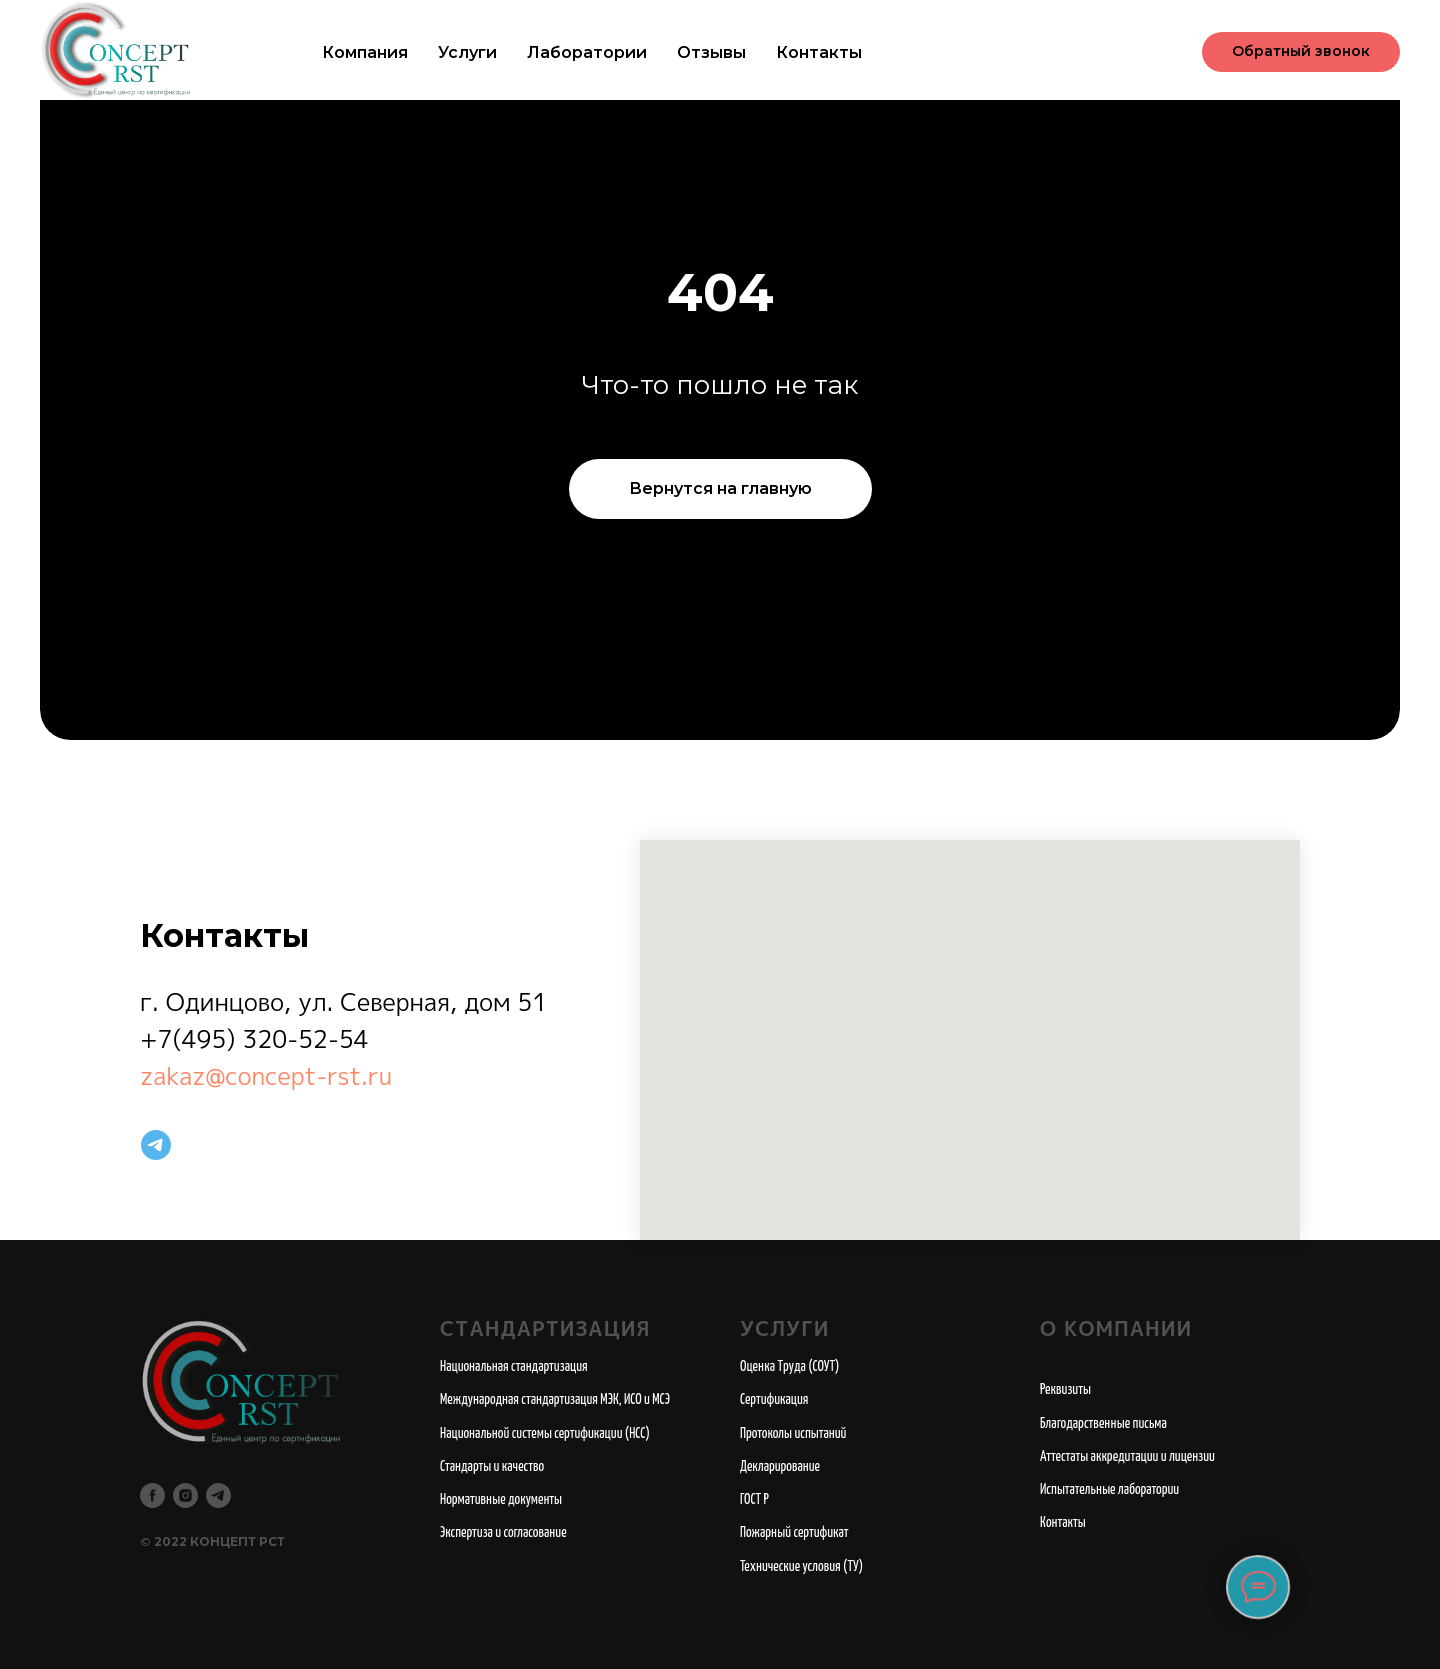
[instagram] (185, 1495)
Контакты (819, 52)
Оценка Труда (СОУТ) (790, 1367)
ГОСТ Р (754, 1500)
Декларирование (780, 1467)
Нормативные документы (501, 1500)
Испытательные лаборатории (1109, 1490)
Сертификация (774, 1400)
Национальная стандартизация (514, 1367)
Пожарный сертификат (794, 1533)
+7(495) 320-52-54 (254, 1039)
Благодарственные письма (1103, 1424)
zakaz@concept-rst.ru (266, 1076)
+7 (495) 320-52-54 (1078, 52)
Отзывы (711, 52)
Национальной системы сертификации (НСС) (545, 1434)
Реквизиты (1065, 1390)
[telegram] (156, 1145)
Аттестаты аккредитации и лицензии (1127, 1457)
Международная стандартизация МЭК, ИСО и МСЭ (555, 1400)
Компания (365, 52)
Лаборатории (587, 52)
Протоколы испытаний (793, 1434)
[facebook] (152, 1495)
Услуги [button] (467, 52)
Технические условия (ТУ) (801, 1567)
